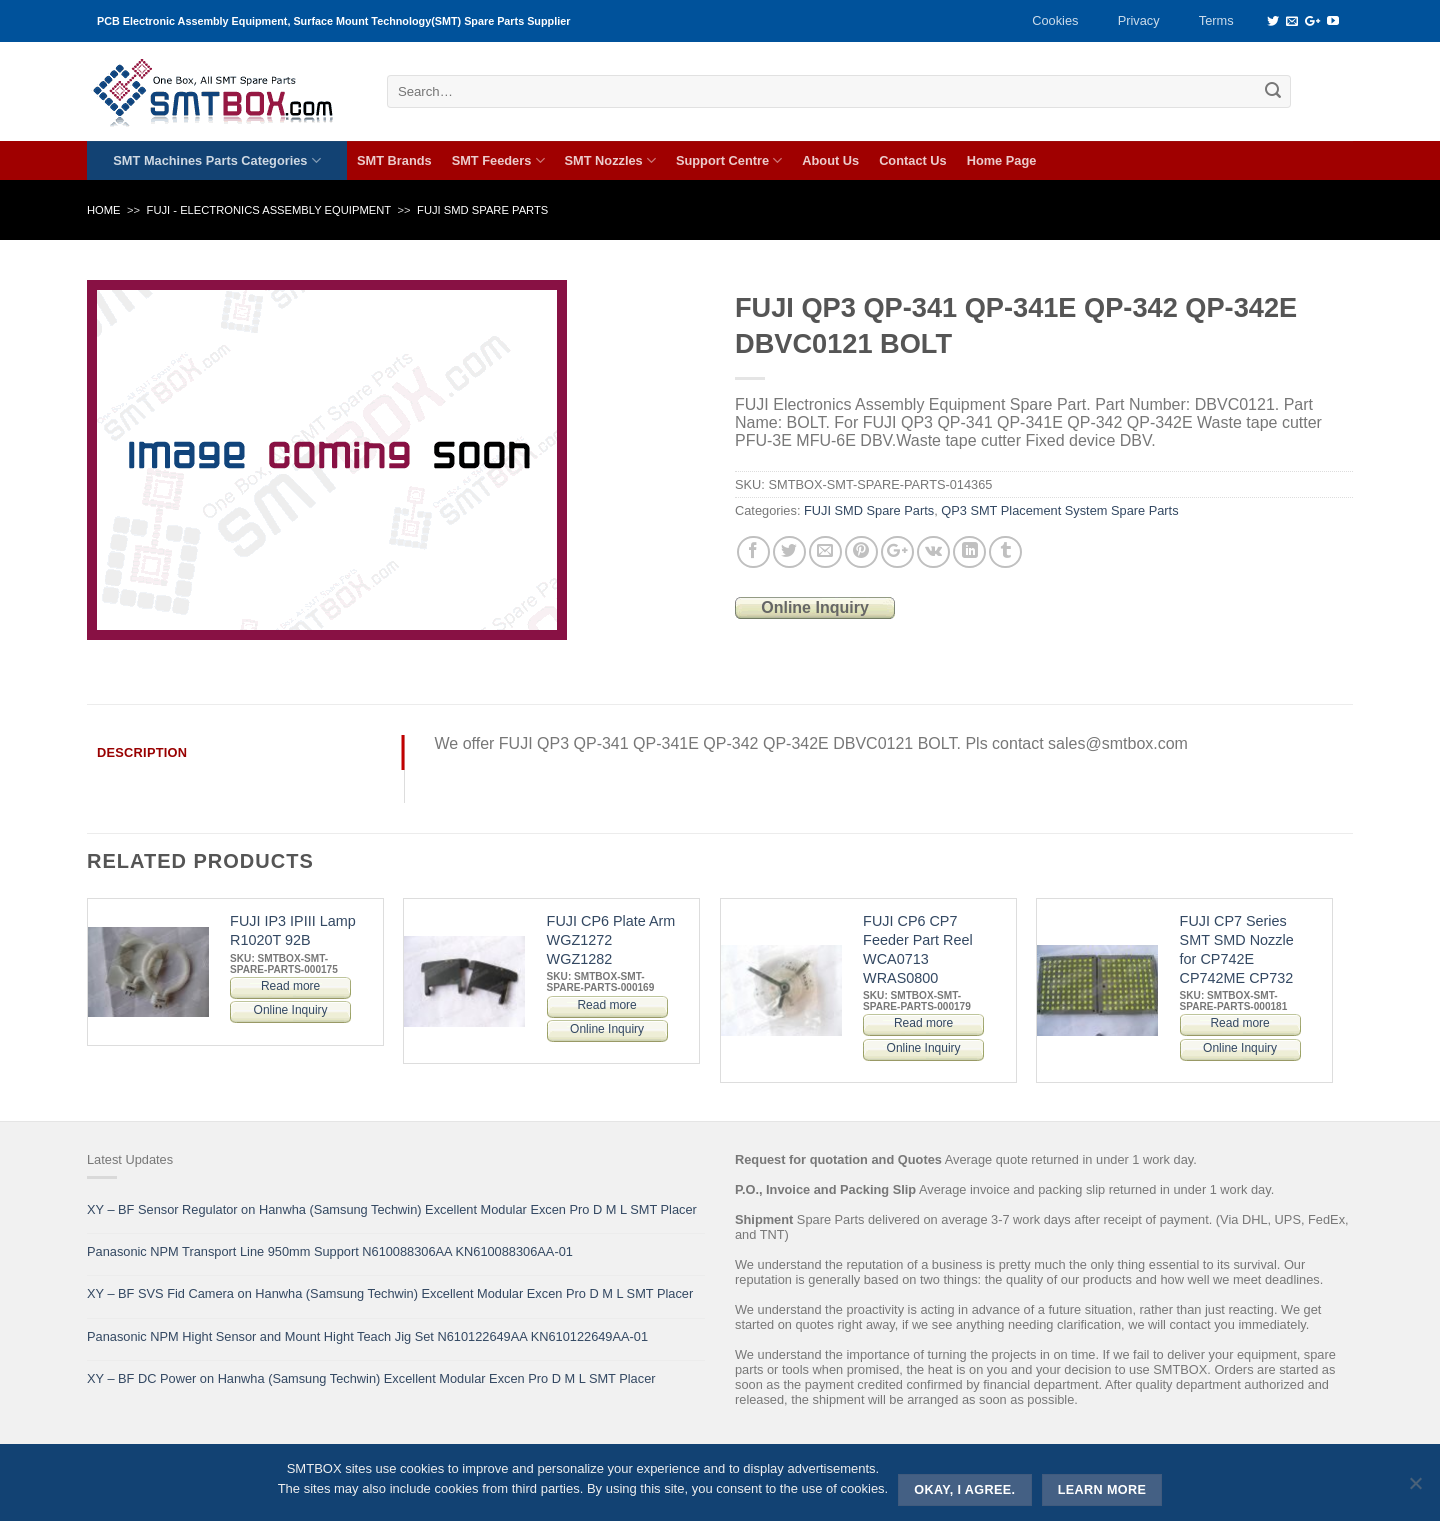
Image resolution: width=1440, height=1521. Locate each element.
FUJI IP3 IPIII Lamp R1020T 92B (293, 930)
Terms (1216, 20)
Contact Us (913, 160)
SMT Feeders (498, 160)
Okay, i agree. (964, 1490)
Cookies (1055, 20)
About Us (830, 160)
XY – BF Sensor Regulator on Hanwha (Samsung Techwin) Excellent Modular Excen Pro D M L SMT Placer (392, 1209)
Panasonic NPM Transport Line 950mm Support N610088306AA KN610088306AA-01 (330, 1251)
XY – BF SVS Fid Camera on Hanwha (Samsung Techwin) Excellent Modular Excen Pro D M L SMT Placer (390, 1293)
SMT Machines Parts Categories (216, 160)
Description (142, 752)
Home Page (1002, 160)
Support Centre (729, 160)
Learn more (1102, 1490)
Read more (290, 986)
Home (104, 210)
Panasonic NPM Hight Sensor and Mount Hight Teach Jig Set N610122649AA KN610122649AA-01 (367, 1336)
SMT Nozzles (610, 160)
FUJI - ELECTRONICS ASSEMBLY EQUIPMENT (269, 210)
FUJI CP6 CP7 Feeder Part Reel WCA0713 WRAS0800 (918, 949)
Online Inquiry (815, 607)
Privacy (1139, 20)
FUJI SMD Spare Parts (482, 210)
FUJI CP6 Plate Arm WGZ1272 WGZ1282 (611, 939)
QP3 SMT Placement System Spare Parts (1059, 510)
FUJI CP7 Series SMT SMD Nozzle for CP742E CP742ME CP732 (1237, 949)
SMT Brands (394, 160)
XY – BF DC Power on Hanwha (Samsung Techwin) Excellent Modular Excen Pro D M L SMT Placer (371, 1378)
